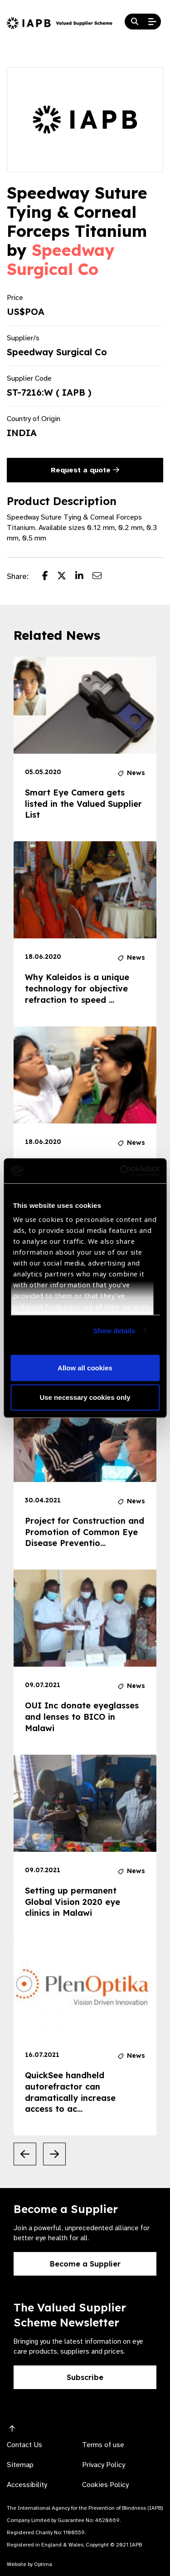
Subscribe (85, 2377)
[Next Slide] (54, 2154)
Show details (114, 1330)
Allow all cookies (85, 1367)
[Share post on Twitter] (66, 576)
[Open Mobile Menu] (152, 21)
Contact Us (24, 2444)
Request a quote (85, 470)
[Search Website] (134, 22)
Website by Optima (29, 2564)
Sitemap (20, 2464)
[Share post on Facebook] (49, 576)
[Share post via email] (101, 576)
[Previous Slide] (25, 2154)
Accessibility (27, 2484)
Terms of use (103, 2444)
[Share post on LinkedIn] (83, 576)
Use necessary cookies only (84, 1397)
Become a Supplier (85, 2263)
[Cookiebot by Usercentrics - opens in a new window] (121, 1171)
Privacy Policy (103, 2464)
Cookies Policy (105, 2484)
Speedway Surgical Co (61, 259)
